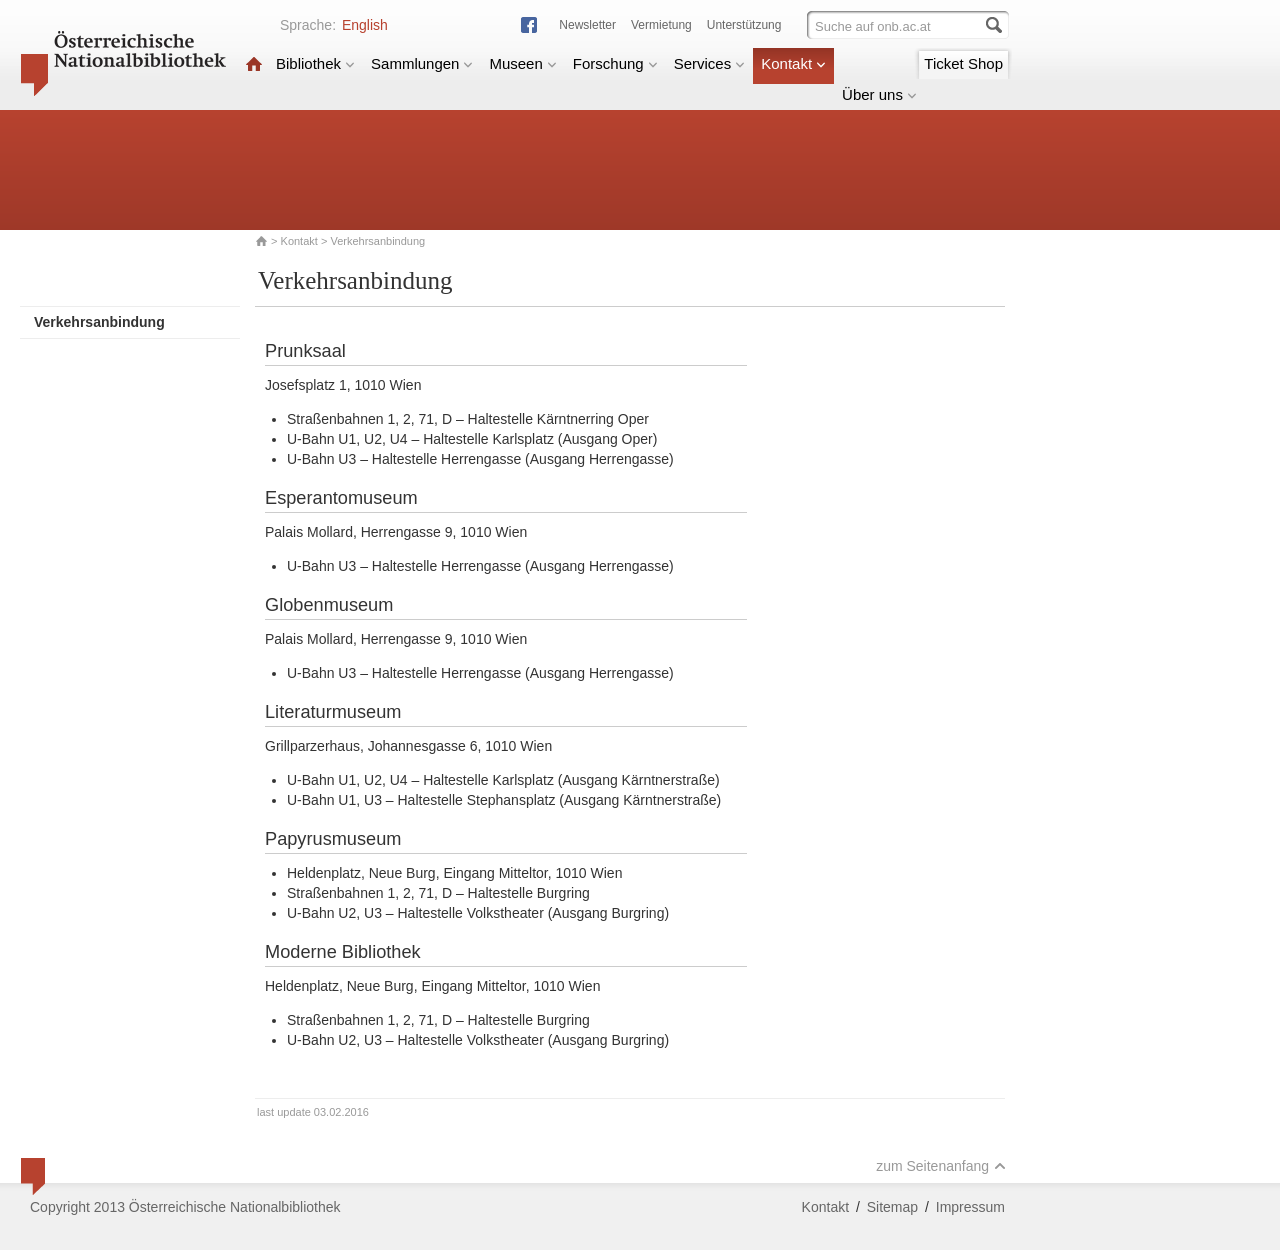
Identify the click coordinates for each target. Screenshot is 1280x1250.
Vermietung (661, 25)
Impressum (970, 1207)
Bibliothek (315, 63)
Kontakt (793, 63)
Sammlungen (422, 63)
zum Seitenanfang (941, 1166)
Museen (522, 63)
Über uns (879, 94)
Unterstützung (744, 25)
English (365, 25)
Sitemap (892, 1207)
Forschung (615, 63)
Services (710, 63)
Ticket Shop (963, 63)
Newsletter (587, 25)
